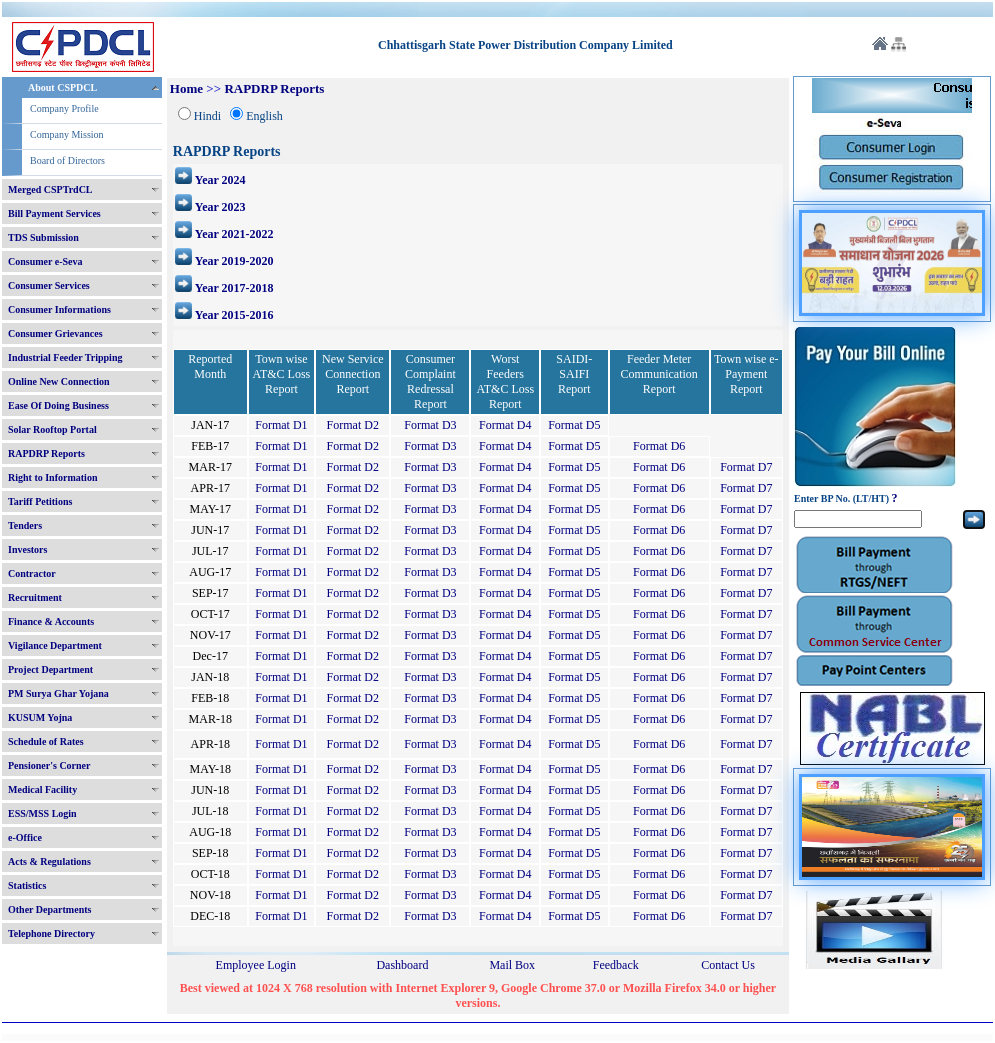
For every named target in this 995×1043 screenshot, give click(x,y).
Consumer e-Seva (45, 261)
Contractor (32, 573)
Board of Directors (67, 160)
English (264, 116)
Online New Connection (59, 381)
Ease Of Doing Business (58, 405)
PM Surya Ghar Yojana (58, 693)
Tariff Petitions (40, 501)
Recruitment (35, 597)
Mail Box (512, 965)
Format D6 (659, 446)
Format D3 (430, 425)
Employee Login (256, 965)
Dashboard (402, 965)
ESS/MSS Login (42, 813)
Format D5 (574, 425)
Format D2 (353, 425)
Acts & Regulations (49, 861)
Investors (27, 549)
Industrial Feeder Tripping (65, 357)
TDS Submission (43, 237)
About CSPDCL (62, 87)
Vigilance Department (55, 645)
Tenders (25, 525)
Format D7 (746, 467)
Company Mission (67, 134)
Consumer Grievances (55, 333)
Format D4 (505, 425)
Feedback (616, 965)
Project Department (50, 669)
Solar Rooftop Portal (52, 429)
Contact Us (728, 965)
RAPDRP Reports (46, 453)
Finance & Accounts (51, 621)
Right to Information (52, 477)
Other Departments (49, 909)
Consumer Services (49, 285)
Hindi (207, 116)
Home (186, 88)
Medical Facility (42, 789)
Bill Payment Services (54, 213)
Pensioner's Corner (49, 765)
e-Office (25, 837)
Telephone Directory (51, 933)
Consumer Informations (59, 309)
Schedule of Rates (46, 741)
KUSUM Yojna (40, 717)
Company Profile (64, 108)
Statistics (27, 885)
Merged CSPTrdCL (50, 189)
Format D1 (281, 425)
